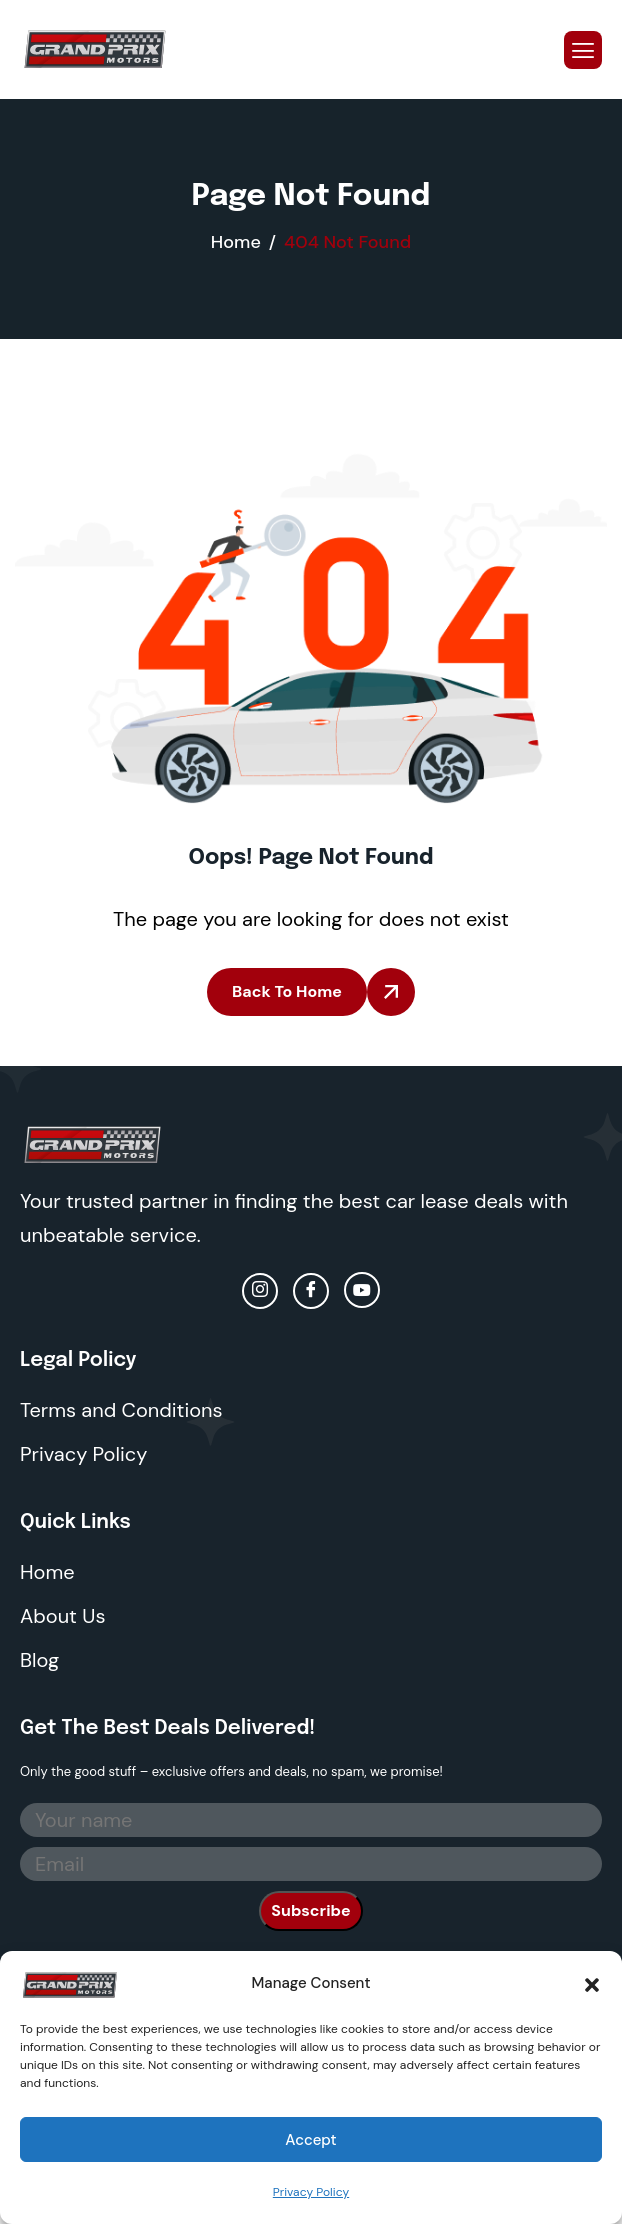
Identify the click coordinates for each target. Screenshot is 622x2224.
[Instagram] (260, 1291)
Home (47, 1572)
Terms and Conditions (121, 1410)
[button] (592, 1983)
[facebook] (311, 1291)
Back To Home (287, 991)
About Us (62, 1616)
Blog (39, 1660)
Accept (310, 2140)
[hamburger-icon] (583, 50)
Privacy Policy (311, 2192)
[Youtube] (362, 1290)
